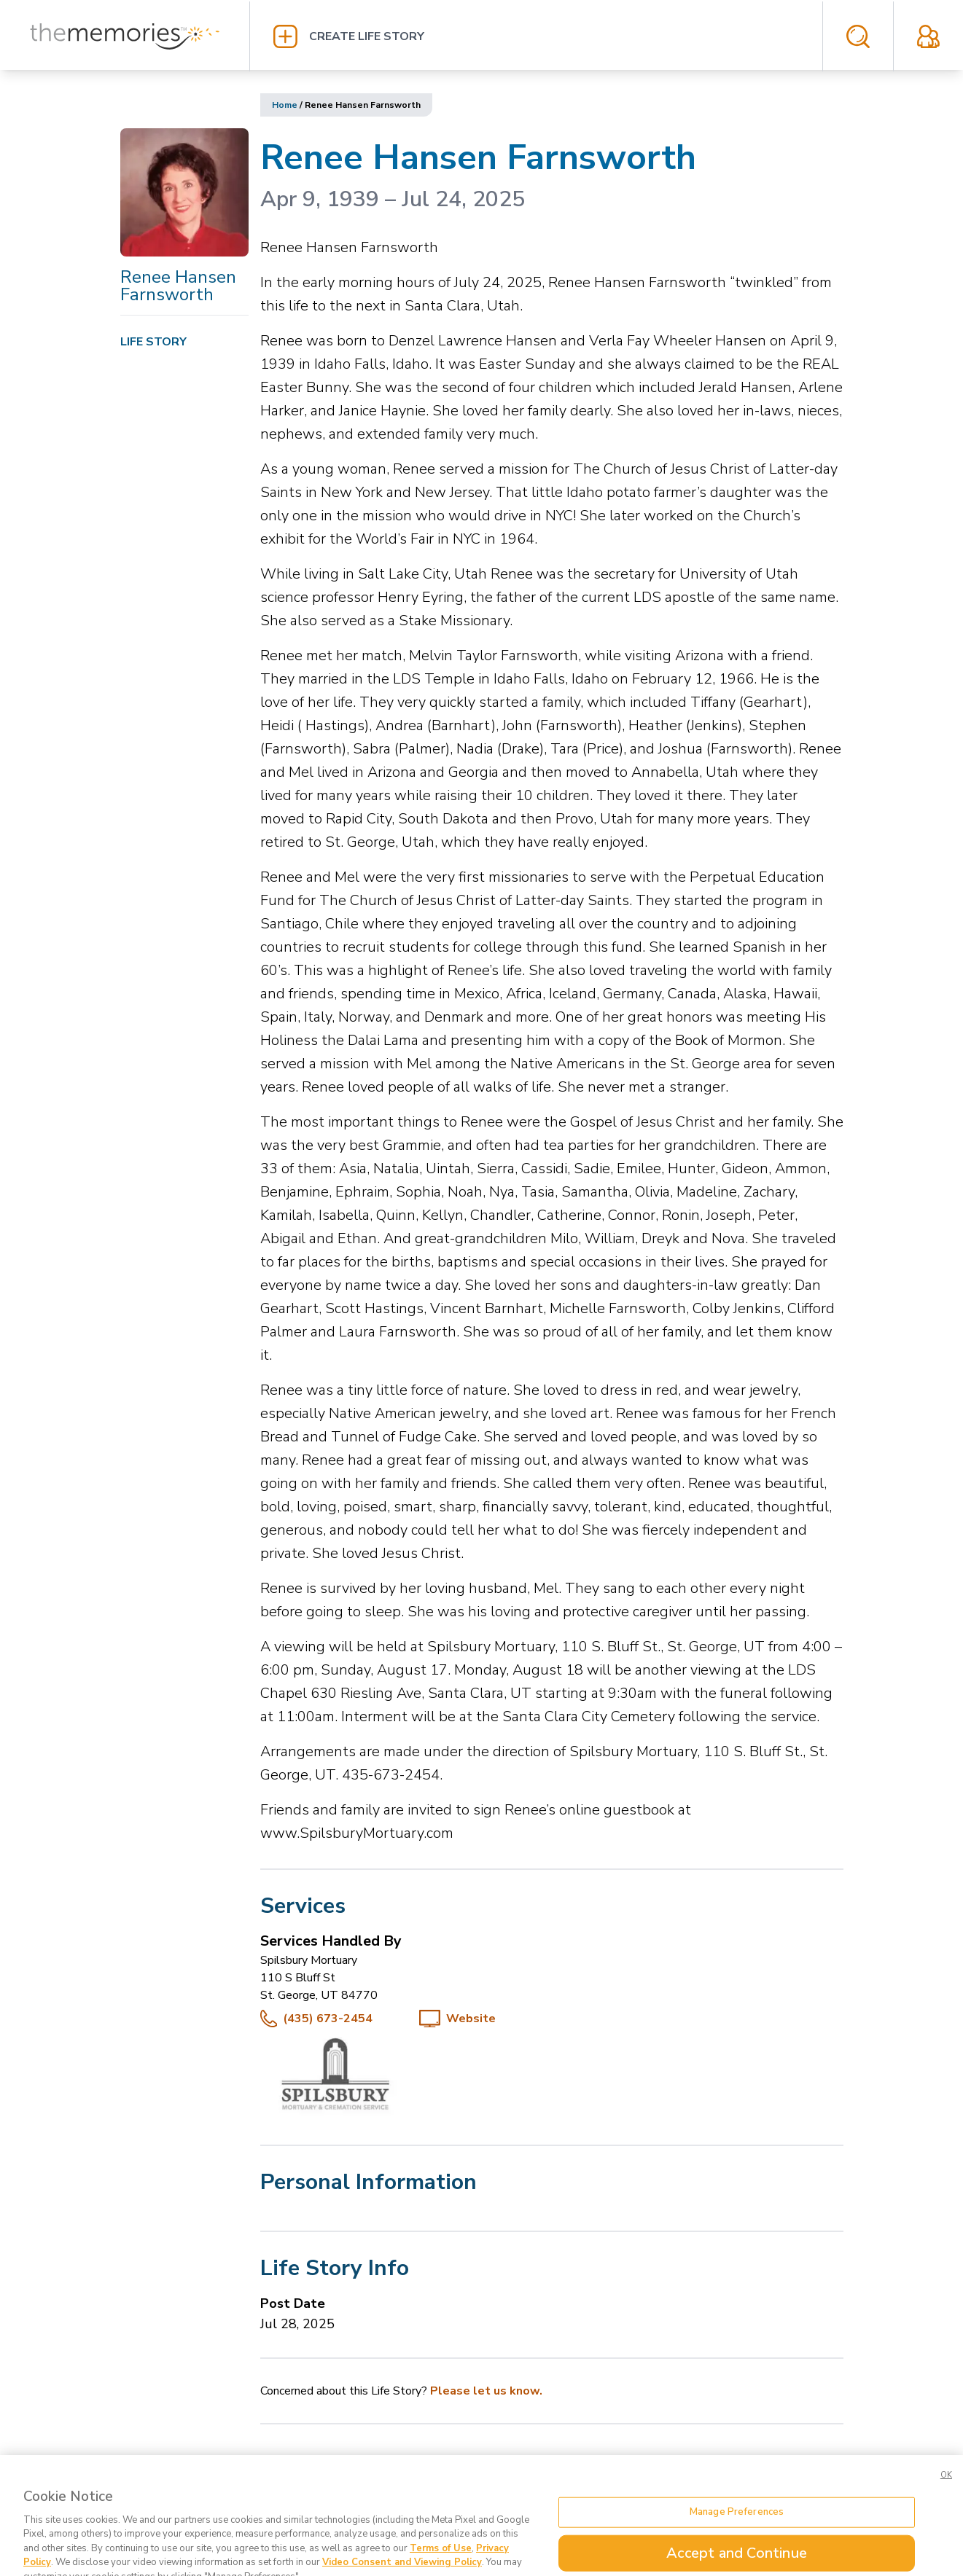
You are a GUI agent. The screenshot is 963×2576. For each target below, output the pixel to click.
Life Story (153, 342)
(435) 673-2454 (328, 2019)
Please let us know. (486, 2391)
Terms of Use (441, 2562)
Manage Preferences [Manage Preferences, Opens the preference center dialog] (737, 2525)
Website (471, 2019)
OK (946, 2488)
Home (284, 105)
